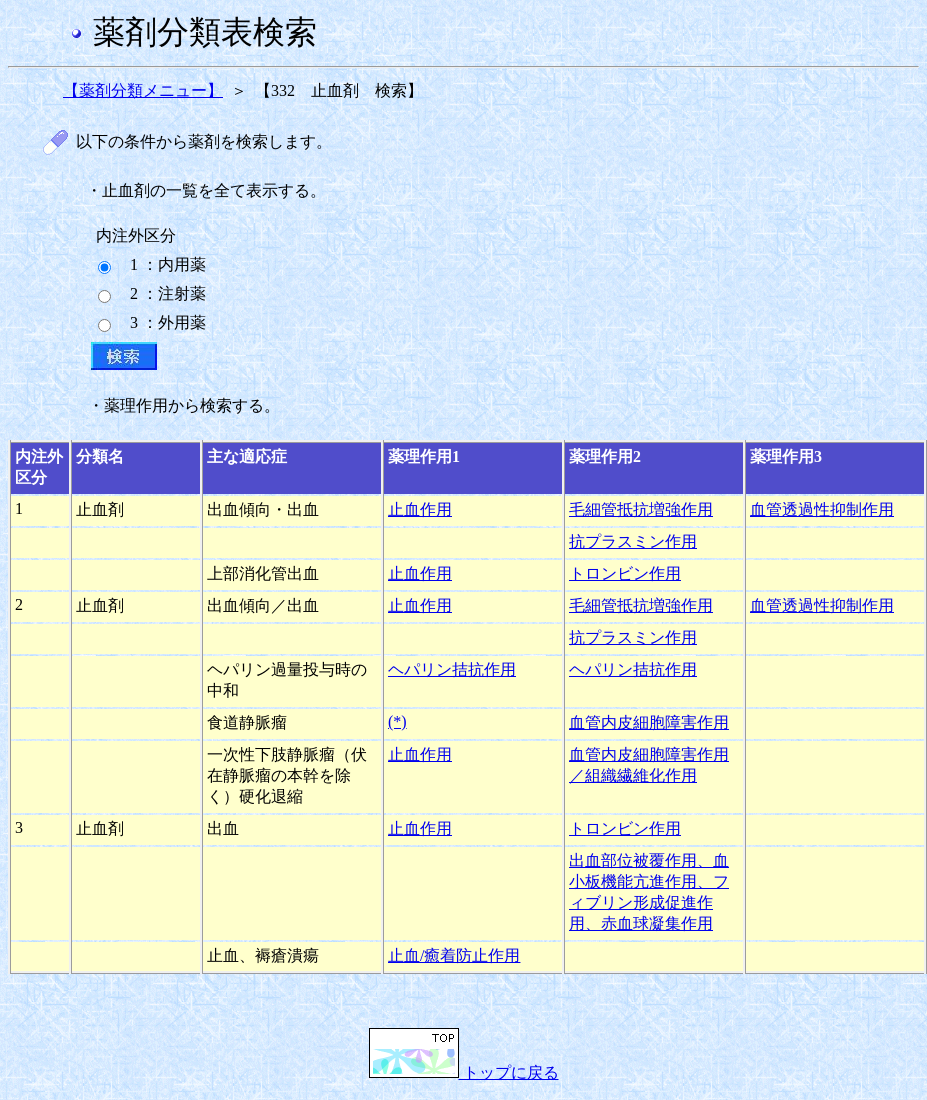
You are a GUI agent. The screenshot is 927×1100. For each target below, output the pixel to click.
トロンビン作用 (625, 573)
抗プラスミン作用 (633, 541)
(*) (397, 721)
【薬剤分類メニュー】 (143, 90)
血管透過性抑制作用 (822, 509)
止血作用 (420, 509)
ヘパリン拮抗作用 (452, 669)
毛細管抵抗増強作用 (641, 509)
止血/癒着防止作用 (454, 955)
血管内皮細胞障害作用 (649, 722)
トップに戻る (464, 1072)
